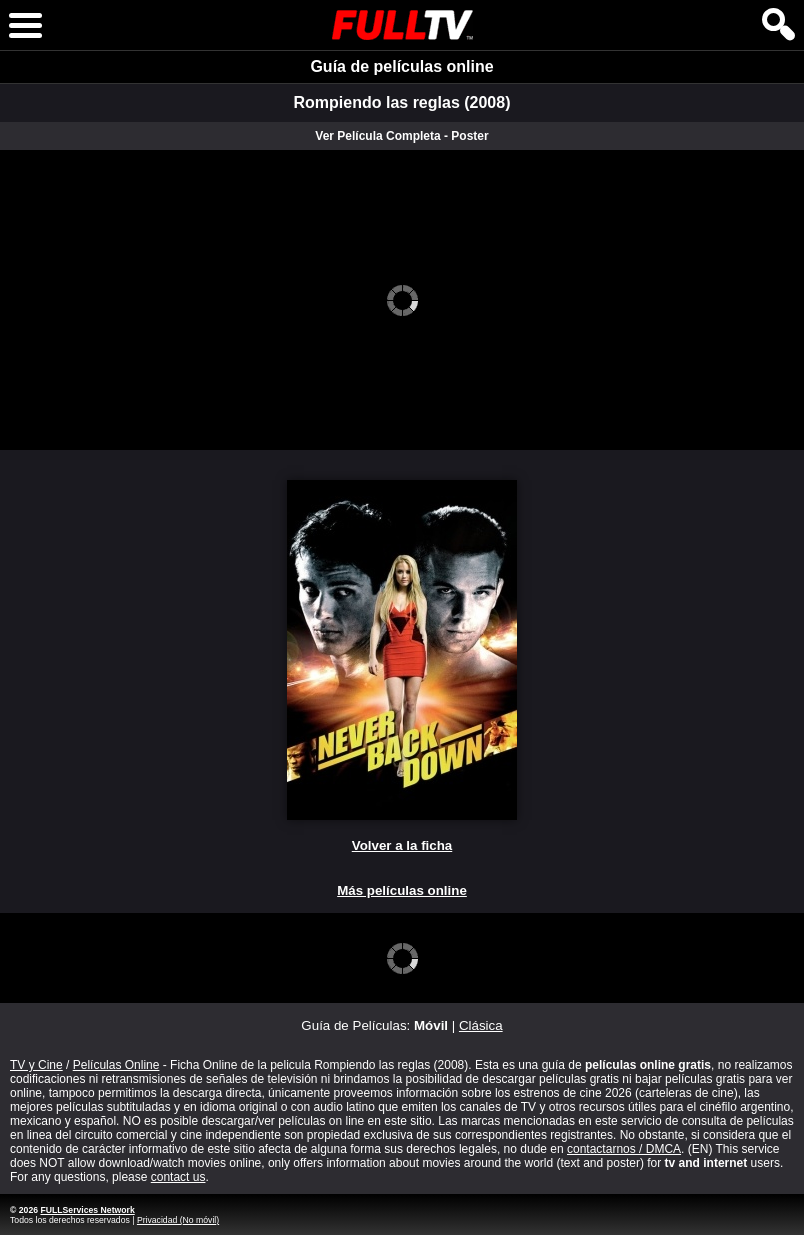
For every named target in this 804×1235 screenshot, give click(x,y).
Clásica (481, 1025)
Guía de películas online (401, 66)
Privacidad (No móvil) (178, 1220)
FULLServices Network (87, 1210)
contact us (178, 1177)
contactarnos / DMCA (624, 1149)
